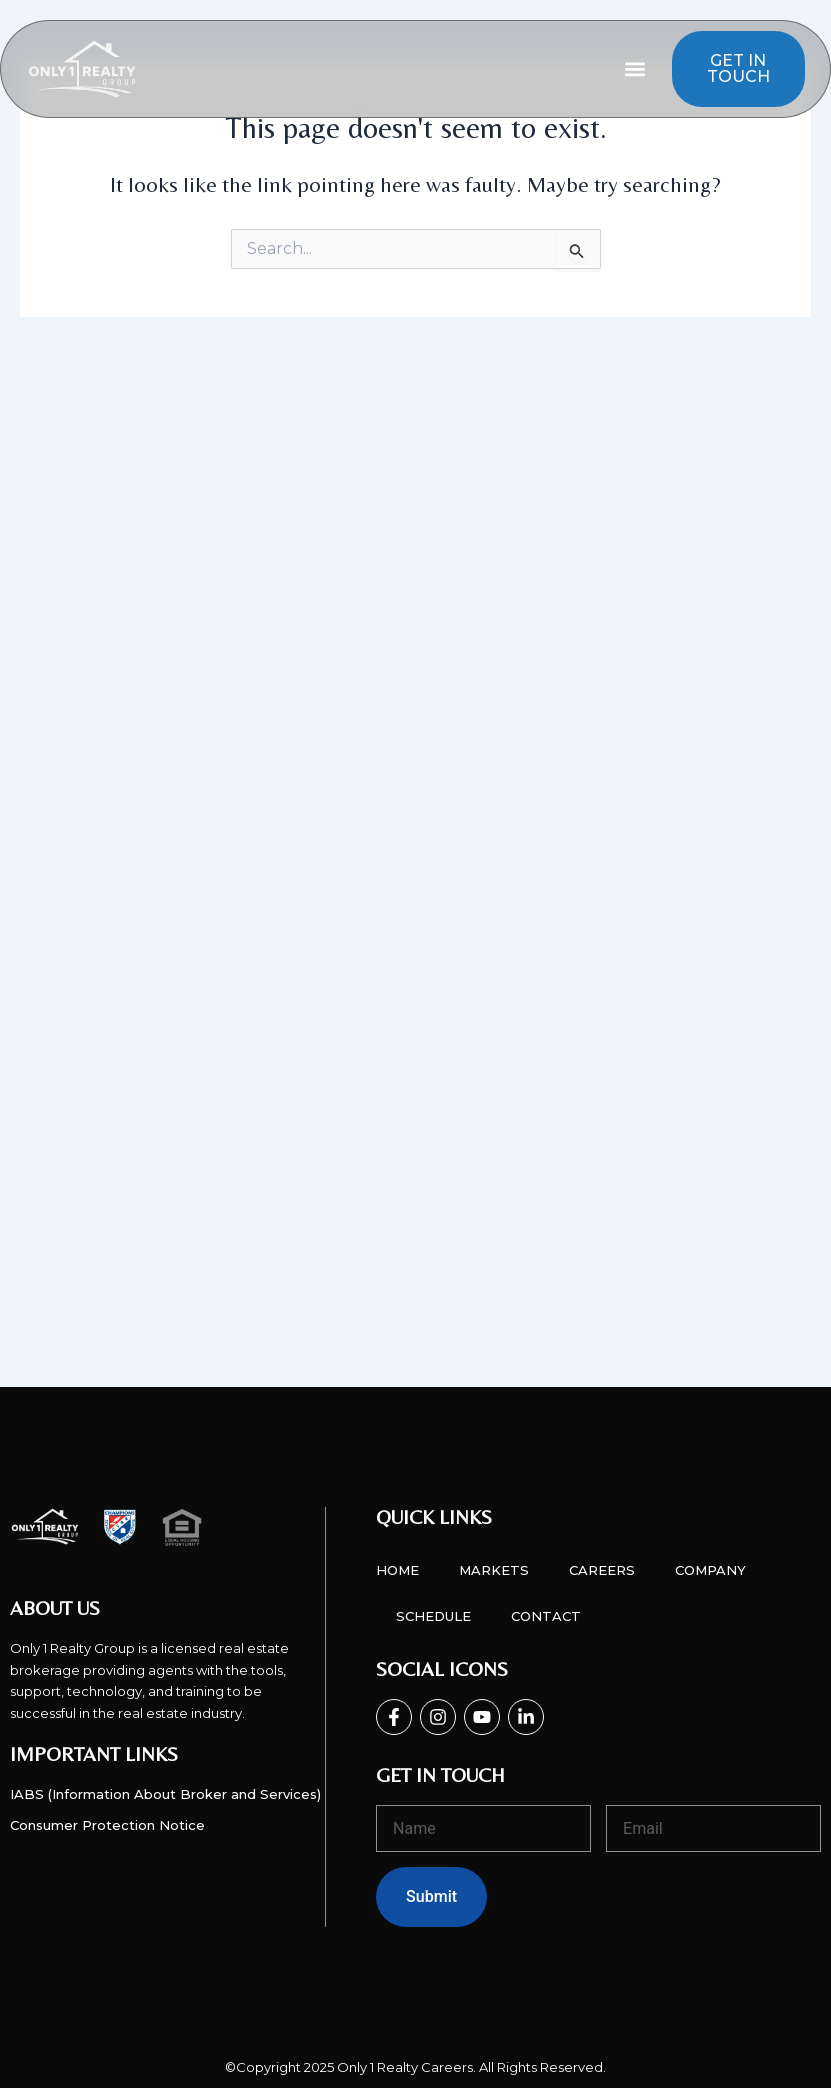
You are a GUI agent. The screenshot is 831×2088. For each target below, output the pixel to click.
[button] (635, 69)
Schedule (433, 1616)
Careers (602, 1570)
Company (710, 1570)
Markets (494, 1570)
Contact (546, 1616)
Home (397, 1570)
